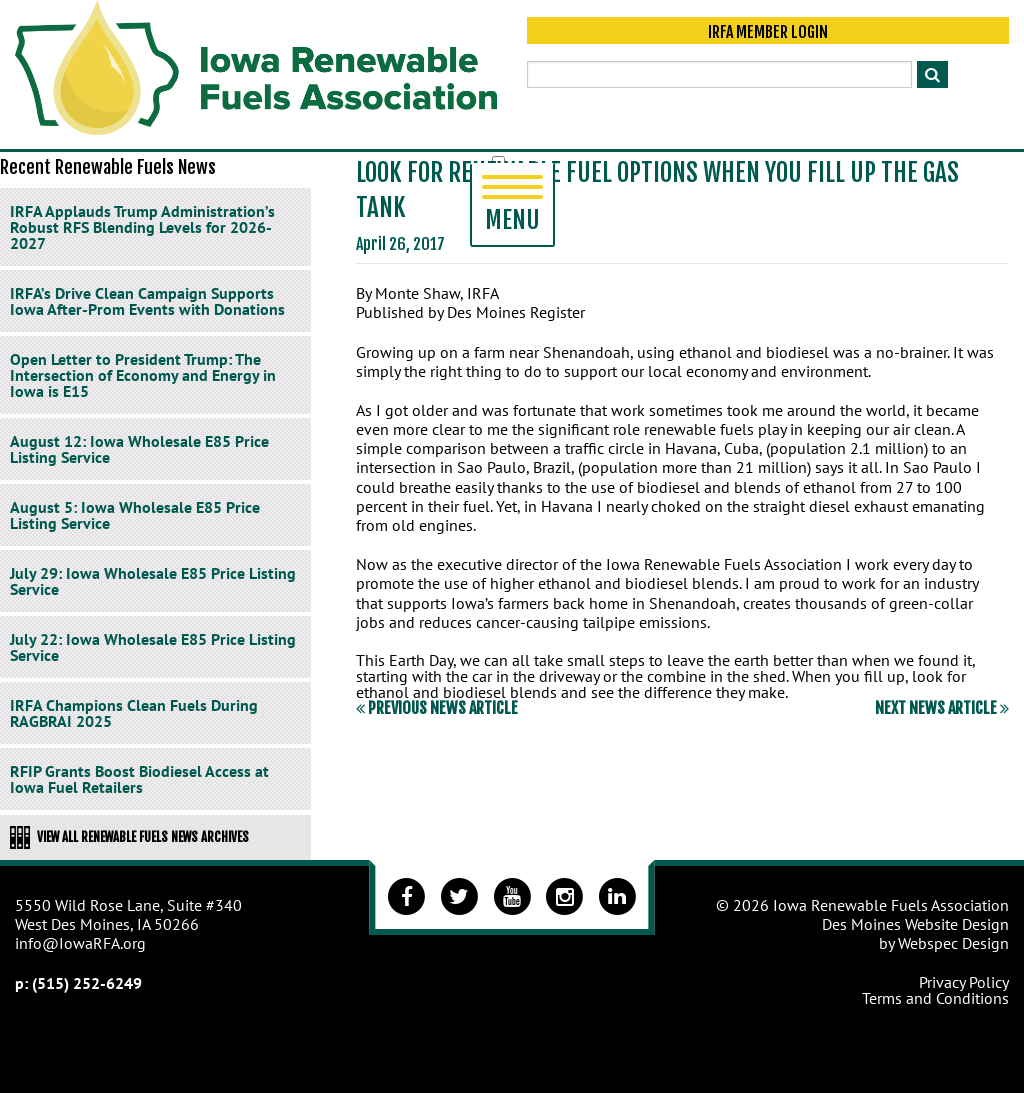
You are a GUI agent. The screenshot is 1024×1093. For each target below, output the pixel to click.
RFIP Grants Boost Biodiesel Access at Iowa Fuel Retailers (139, 779)
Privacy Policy (964, 982)
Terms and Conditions (935, 998)
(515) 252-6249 (87, 983)
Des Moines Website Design (915, 924)
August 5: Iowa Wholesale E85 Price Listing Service (135, 515)
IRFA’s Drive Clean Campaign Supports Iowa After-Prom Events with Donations (147, 301)
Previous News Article (437, 708)
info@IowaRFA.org (80, 943)
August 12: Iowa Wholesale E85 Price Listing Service (139, 449)
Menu (512, 205)
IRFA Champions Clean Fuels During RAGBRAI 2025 (134, 713)
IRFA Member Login (768, 32)
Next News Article (942, 708)
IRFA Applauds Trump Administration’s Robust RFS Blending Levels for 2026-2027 (142, 227)
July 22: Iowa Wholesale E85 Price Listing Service (153, 647)
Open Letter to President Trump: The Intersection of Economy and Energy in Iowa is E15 (143, 375)
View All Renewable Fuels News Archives (129, 837)
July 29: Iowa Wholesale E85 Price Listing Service (153, 581)
